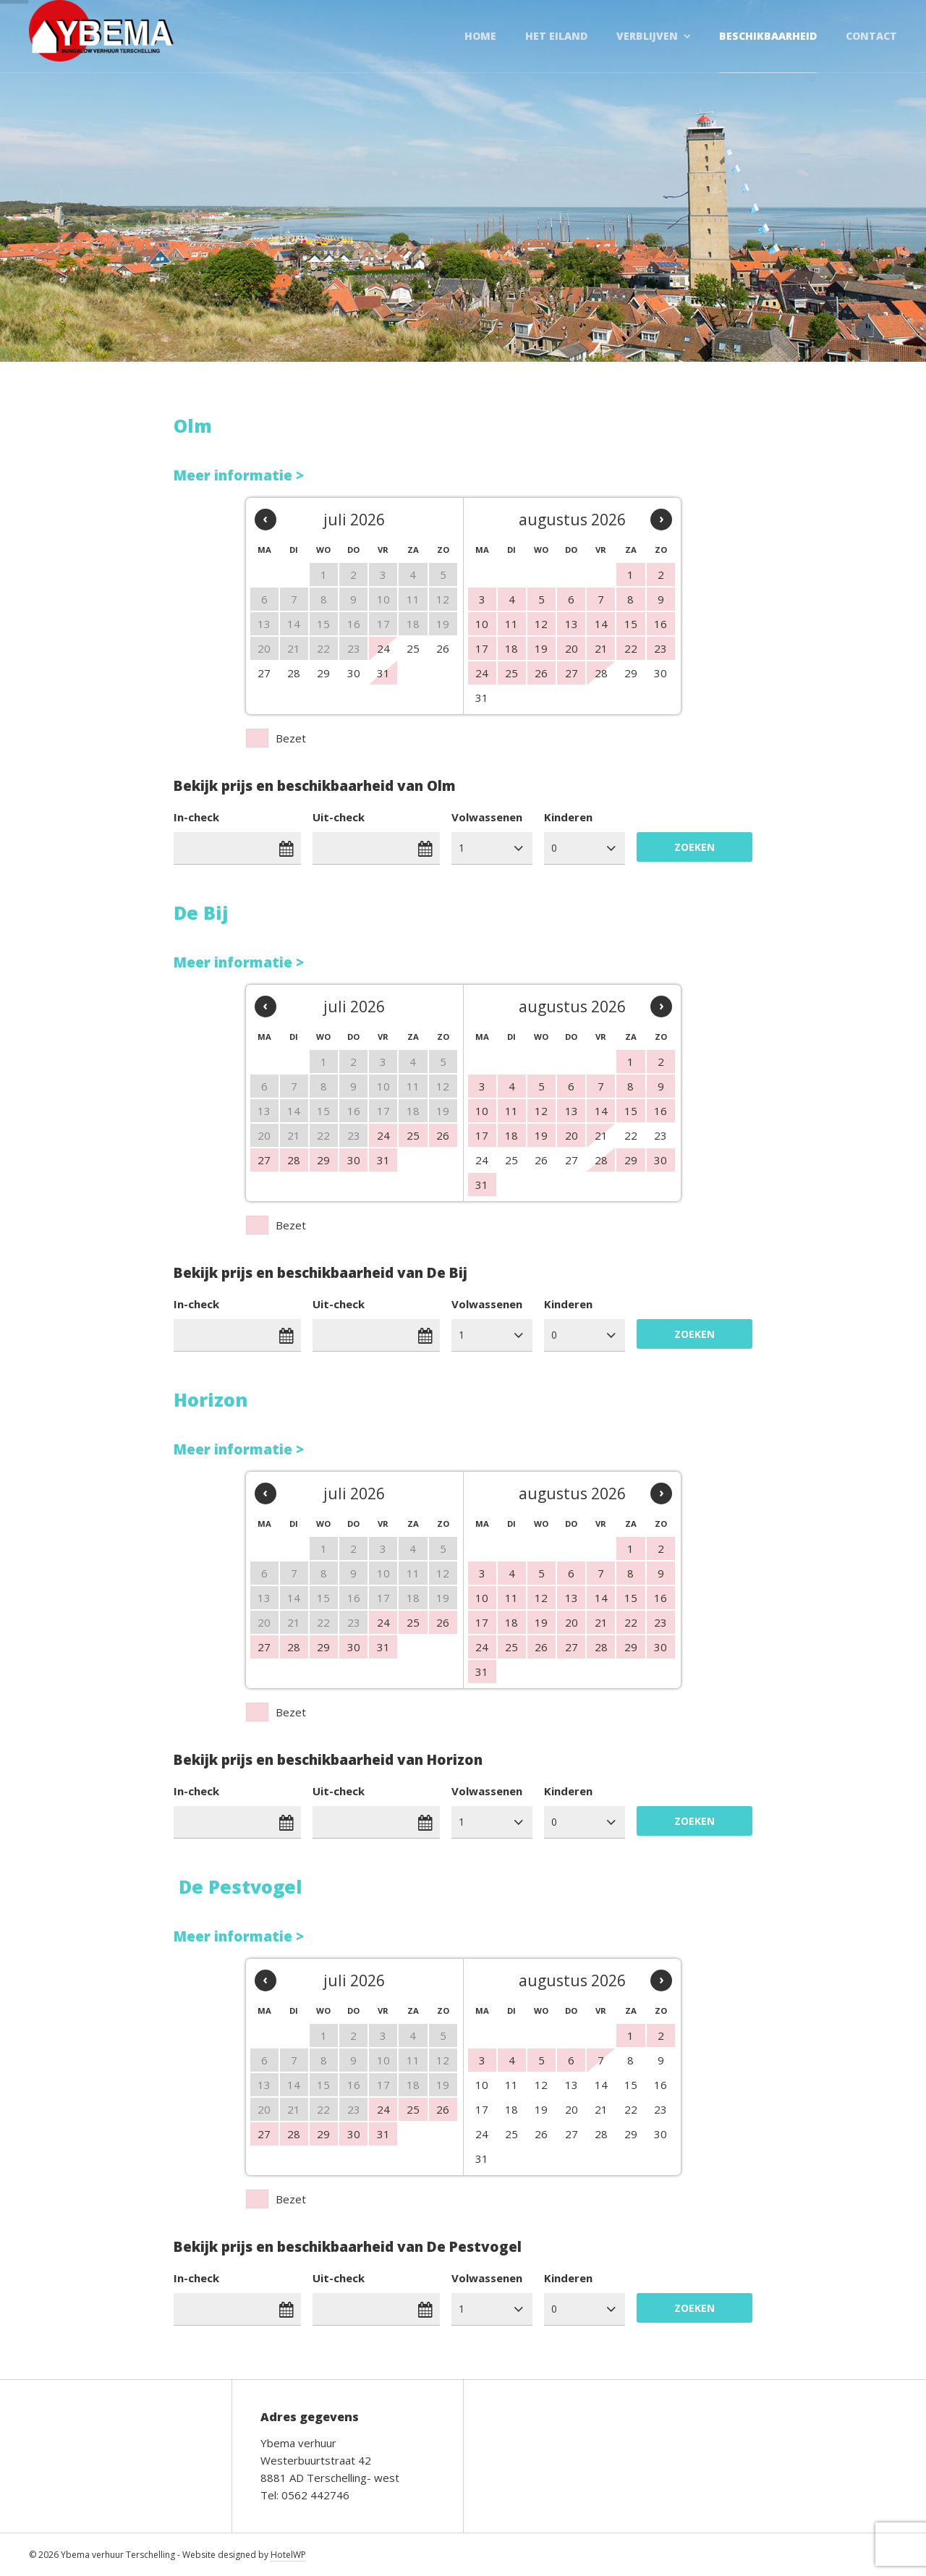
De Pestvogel (240, 1886)
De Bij (201, 912)
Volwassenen (486, 817)
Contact (871, 36)
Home (480, 36)
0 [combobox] (554, 848)
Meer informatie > (239, 475)
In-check (196, 817)
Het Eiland (556, 36)
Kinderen (568, 817)
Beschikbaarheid (768, 36)
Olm (193, 425)
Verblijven (647, 36)
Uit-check (339, 817)
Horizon (210, 1399)
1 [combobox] (461, 848)
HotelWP (288, 2555)
